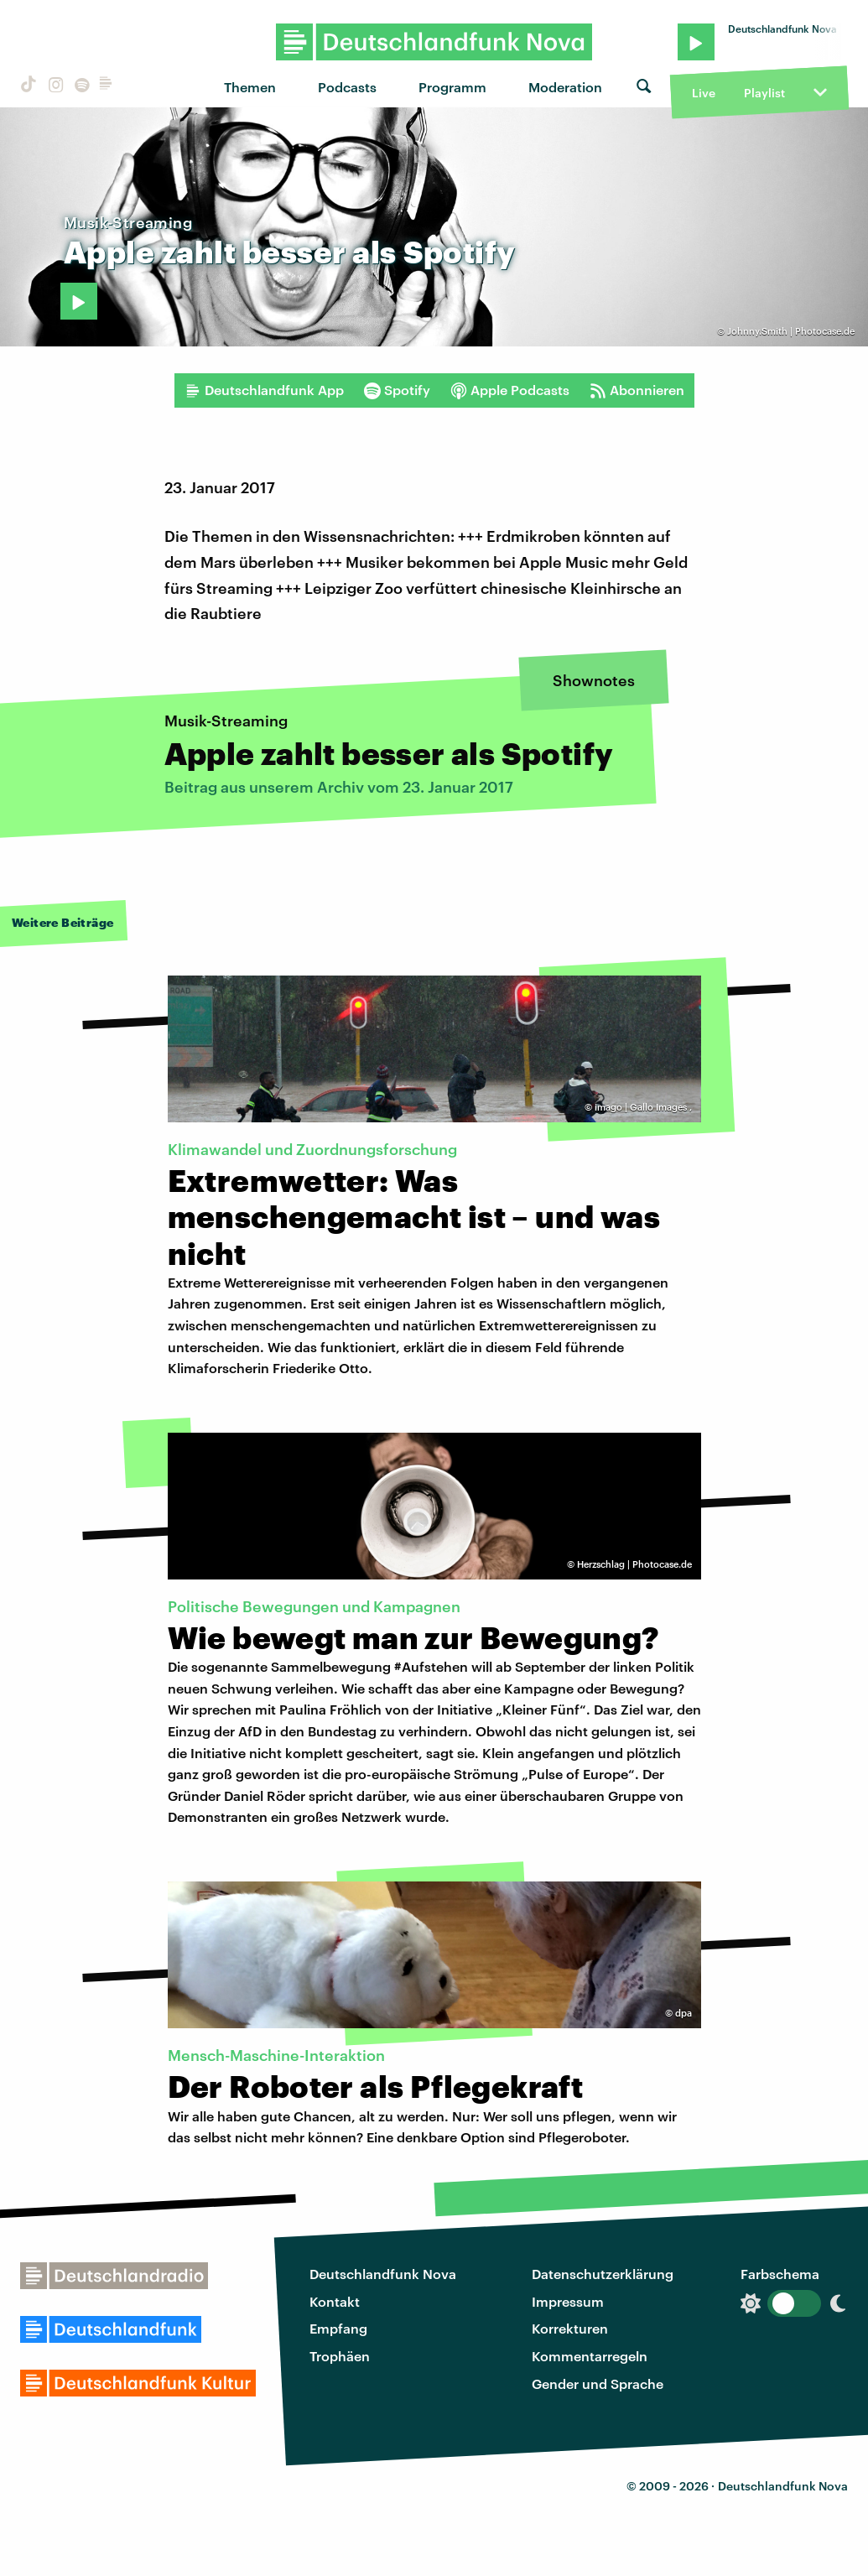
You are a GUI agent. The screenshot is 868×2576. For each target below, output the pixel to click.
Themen (250, 87)
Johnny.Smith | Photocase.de (791, 330)
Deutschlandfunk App (264, 390)
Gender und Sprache (597, 2383)
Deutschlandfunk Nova (382, 2274)
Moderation (565, 87)
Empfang (338, 2328)
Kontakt (334, 2301)
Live (703, 93)
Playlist (764, 93)
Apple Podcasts (509, 390)
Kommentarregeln (589, 2356)
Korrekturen (570, 2328)
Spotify (397, 390)
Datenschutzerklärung (602, 2274)
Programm (452, 87)
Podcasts (347, 87)
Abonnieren (637, 390)
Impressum (568, 2301)
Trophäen (339, 2356)
